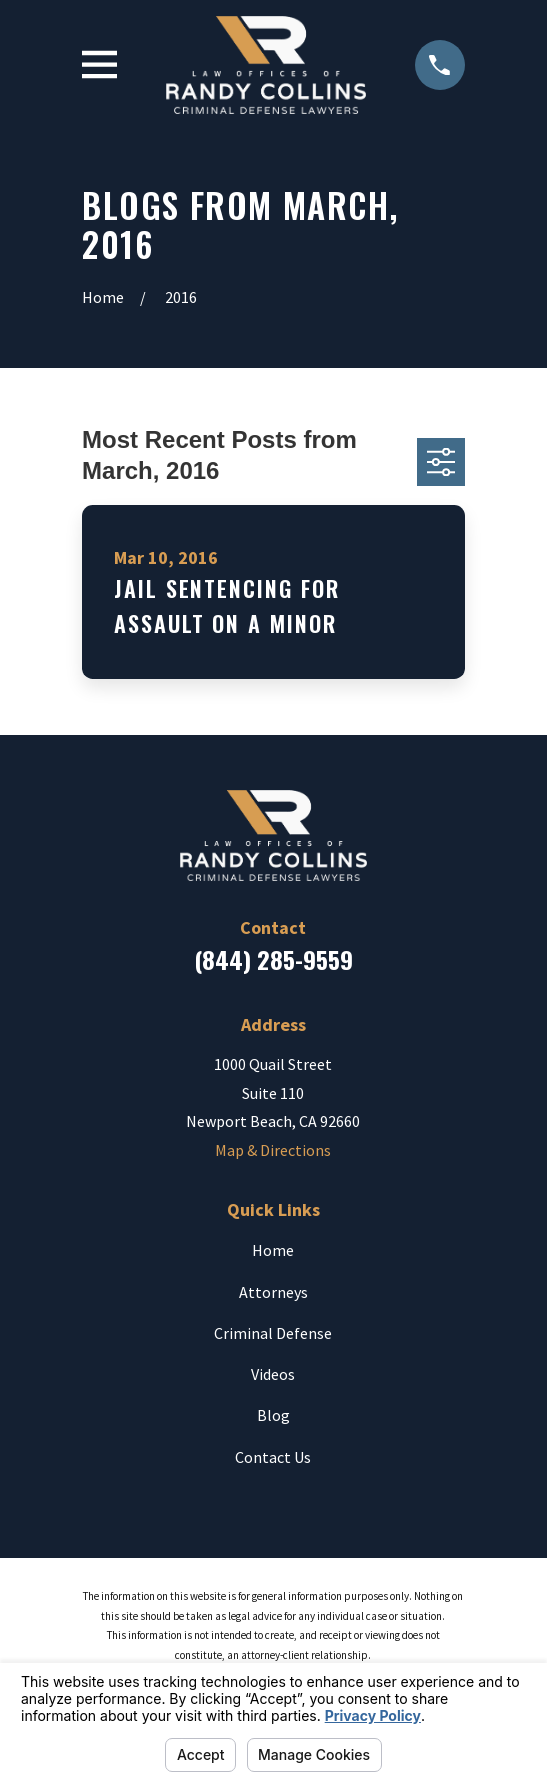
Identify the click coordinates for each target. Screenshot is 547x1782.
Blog (273, 1415)
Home (273, 1250)
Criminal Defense (273, 1333)
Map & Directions (273, 1150)
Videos (273, 1374)
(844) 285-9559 (273, 959)
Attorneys (273, 1292)
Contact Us (273, 1457)
